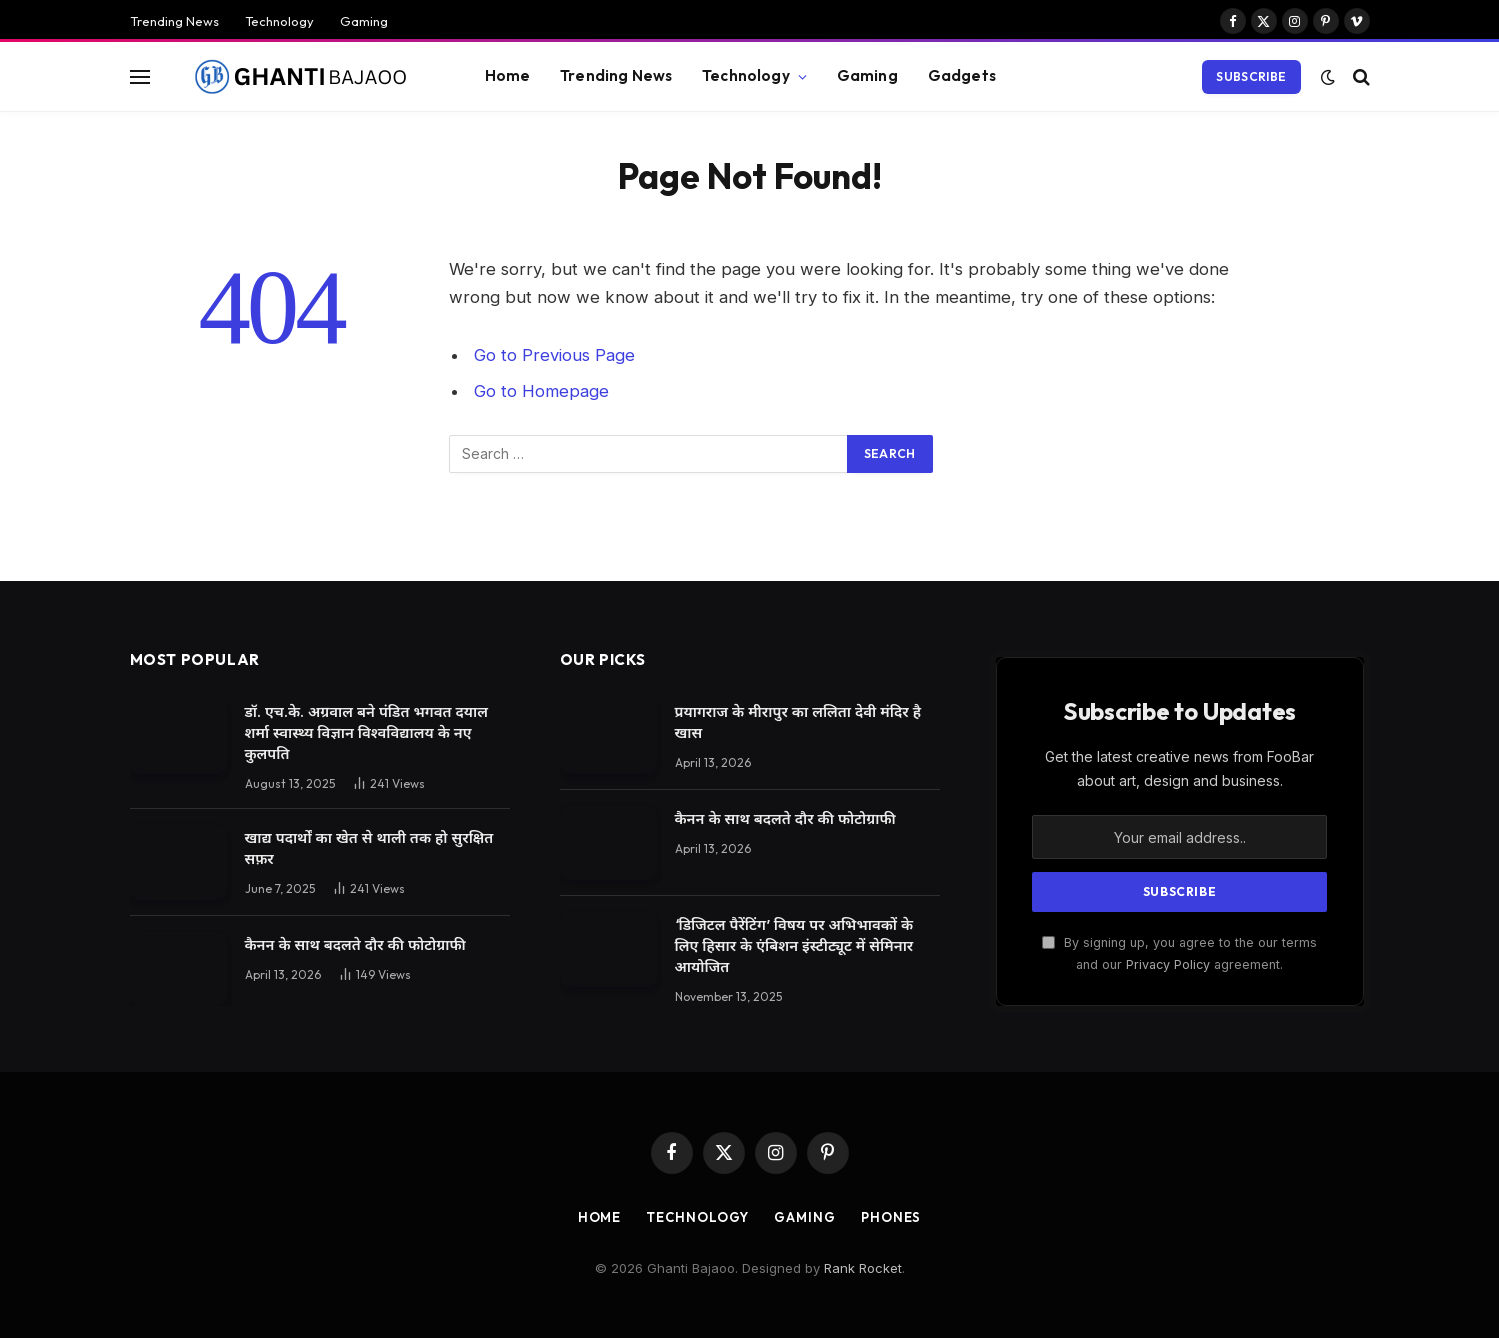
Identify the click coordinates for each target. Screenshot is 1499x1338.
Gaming (364, 21)
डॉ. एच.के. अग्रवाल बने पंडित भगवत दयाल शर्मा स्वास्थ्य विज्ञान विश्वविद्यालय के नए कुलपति (366, 732)
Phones (891, 1217)
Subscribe (1251, 76)
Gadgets (962, 75)
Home (508, 75)
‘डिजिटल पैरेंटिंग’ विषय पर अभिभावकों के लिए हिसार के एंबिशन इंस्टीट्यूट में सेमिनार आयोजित (794, 945)
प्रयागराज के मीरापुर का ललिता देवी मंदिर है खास (798, 722)
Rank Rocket (863, 1268)
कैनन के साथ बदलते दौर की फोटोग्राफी (355, 944)
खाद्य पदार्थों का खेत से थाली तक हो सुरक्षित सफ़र (369, 848)
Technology (279, 21)
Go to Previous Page (554, 355)
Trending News (174, 21)
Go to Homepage (541, 391)
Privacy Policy (1168, 964)
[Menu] (140, 76)
